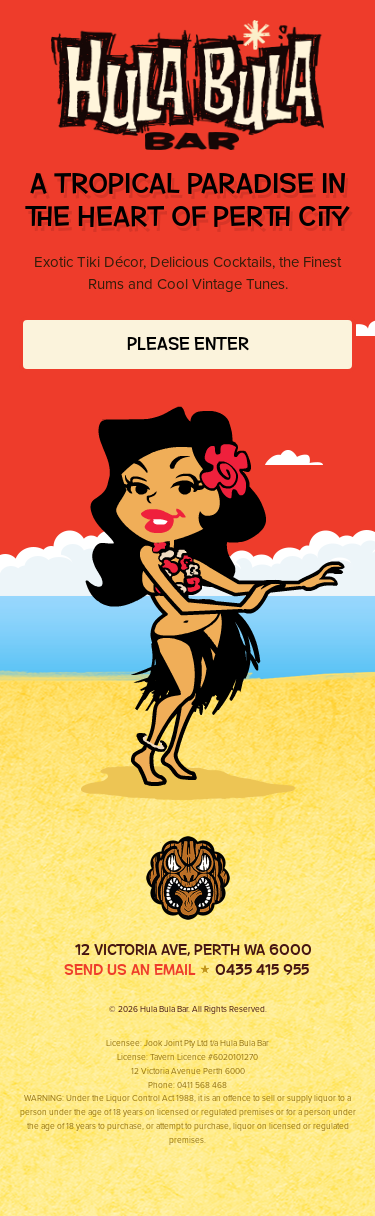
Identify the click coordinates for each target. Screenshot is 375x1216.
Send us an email (130, 970)
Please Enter (188, 344)
